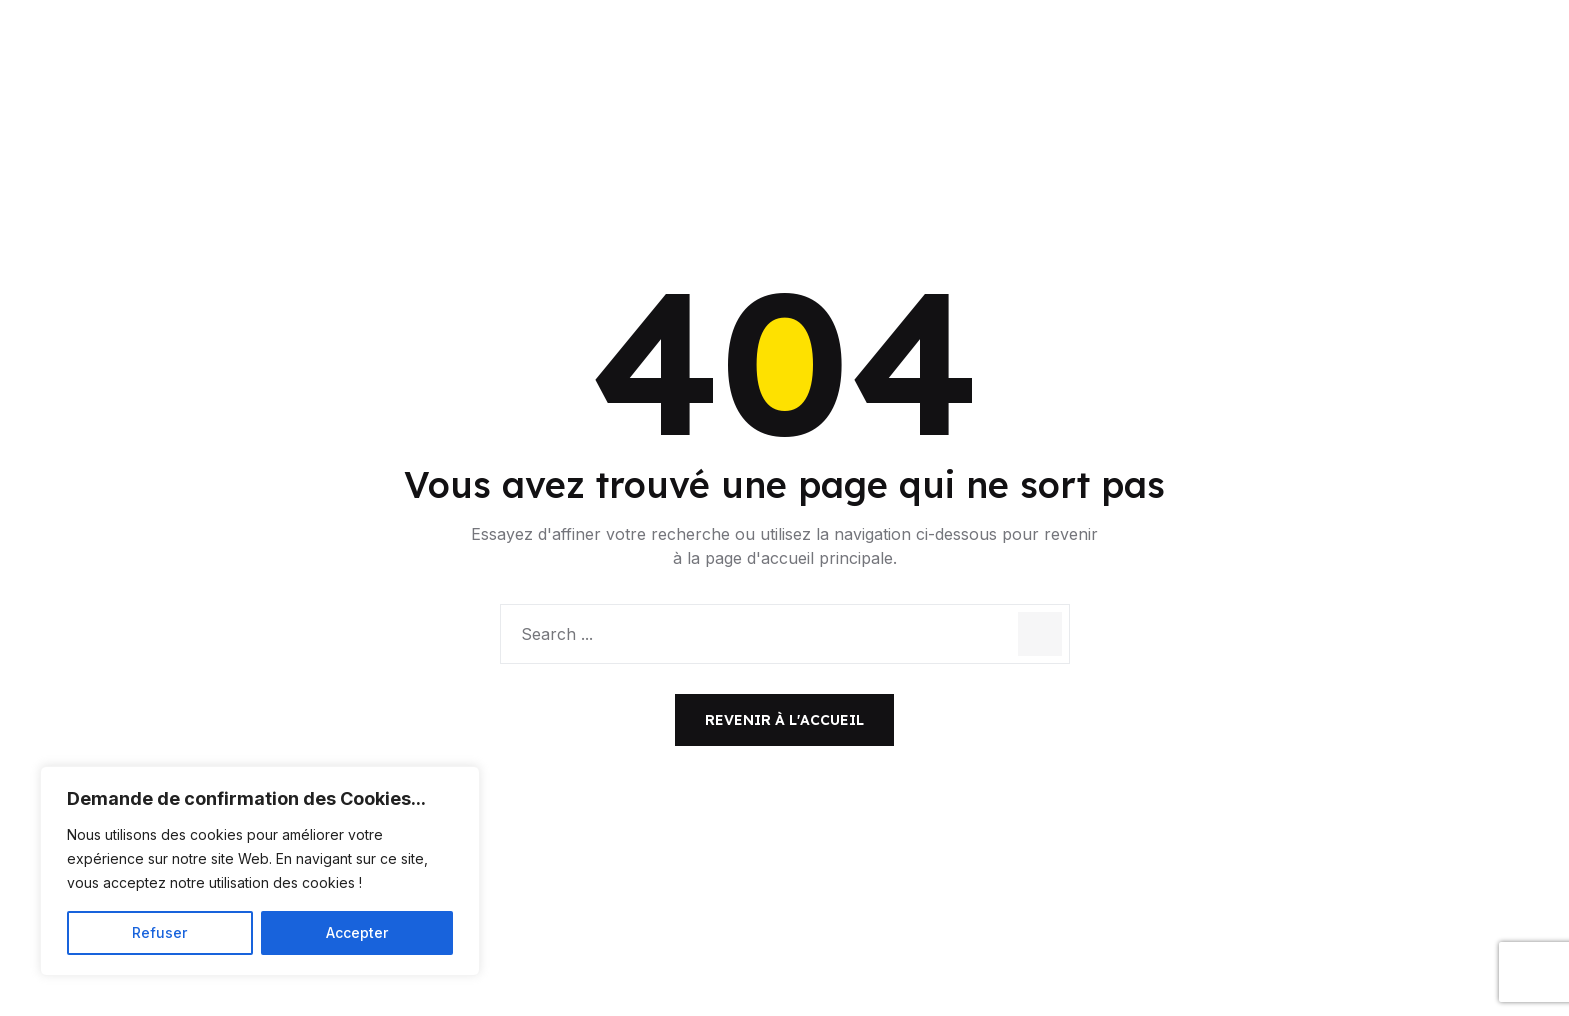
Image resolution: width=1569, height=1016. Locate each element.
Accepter (357, 932)
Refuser (159, 932)
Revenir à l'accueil (784, 720)
